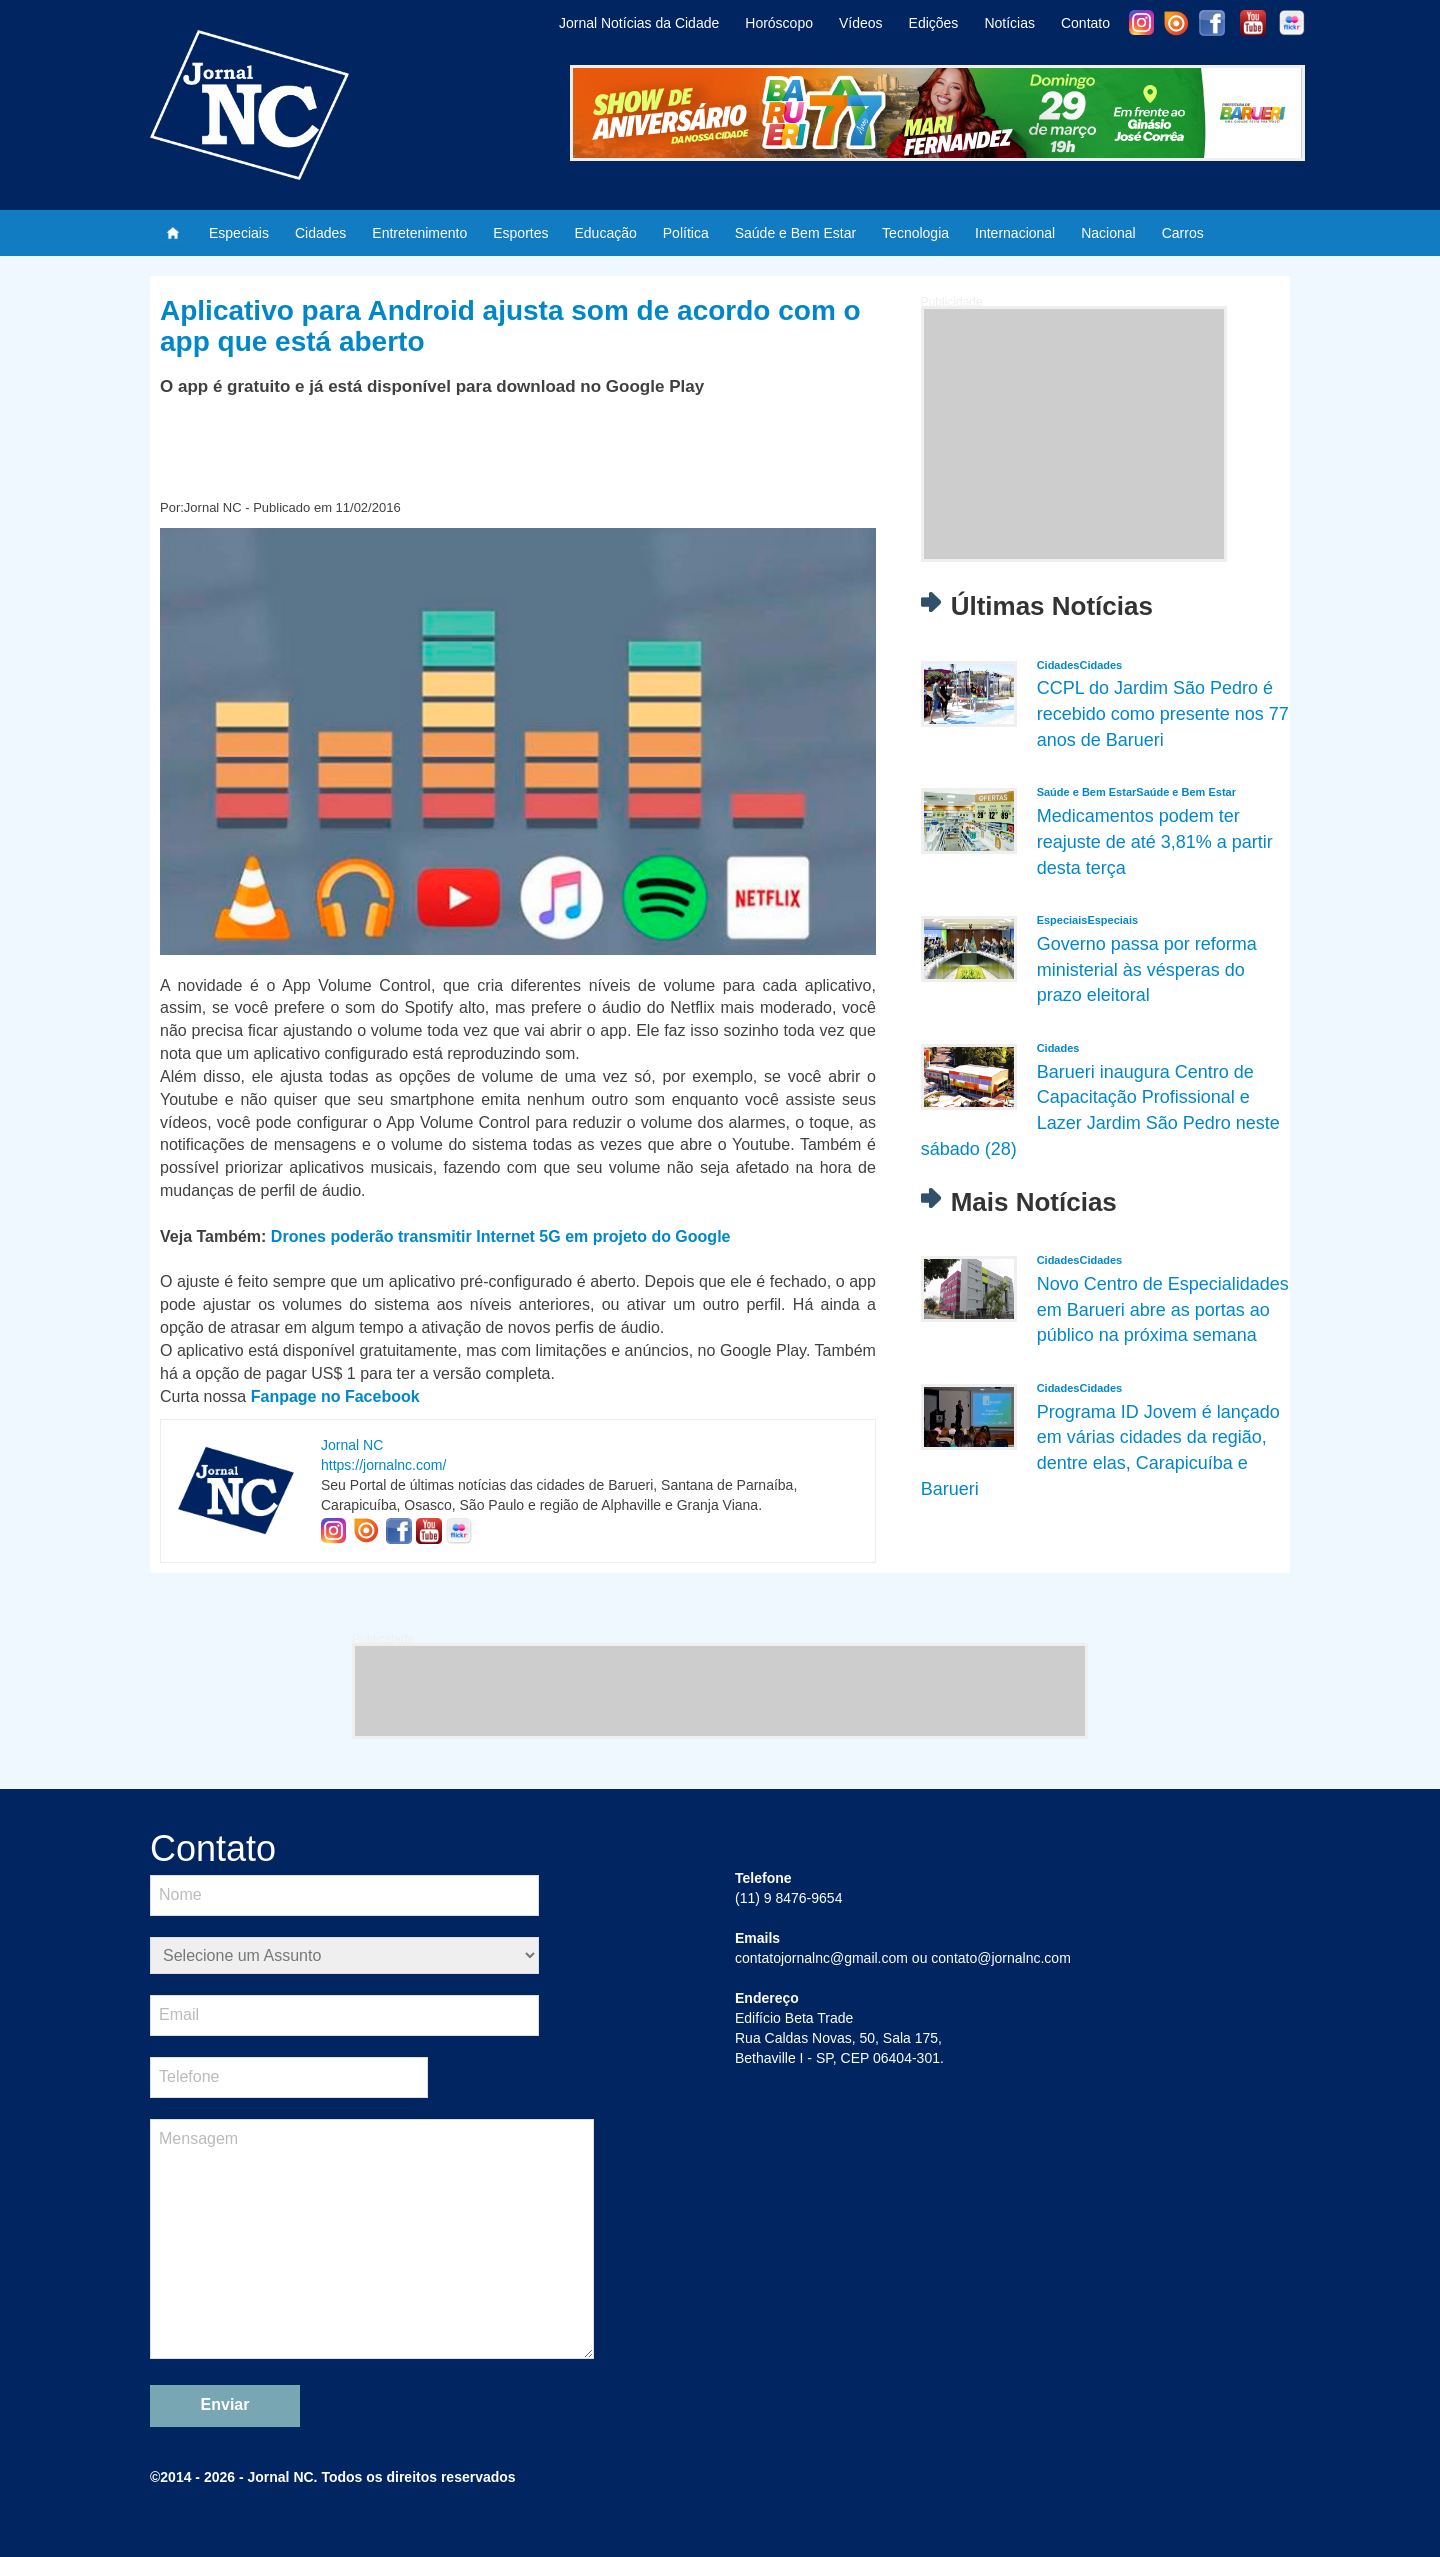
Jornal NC (352, 1445)
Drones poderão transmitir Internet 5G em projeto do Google (501, 1236)
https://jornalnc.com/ (383, 1465)
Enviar (225, 2404)
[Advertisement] (1074, 434)
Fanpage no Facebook (335, 1396)
